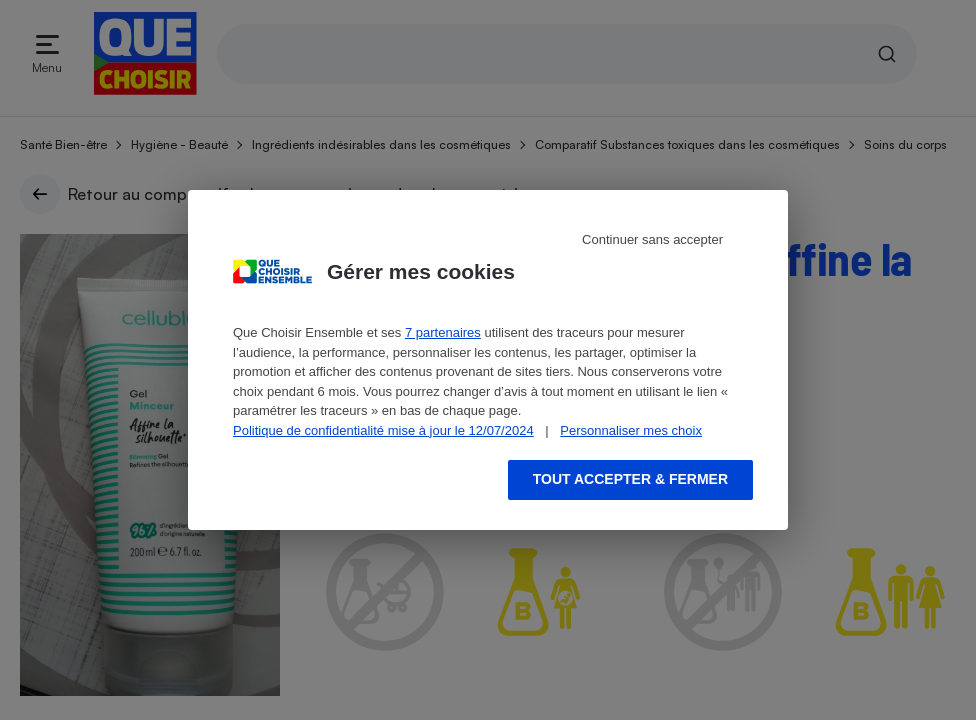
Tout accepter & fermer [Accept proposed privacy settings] (630, 479)
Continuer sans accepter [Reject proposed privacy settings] (652, 239)
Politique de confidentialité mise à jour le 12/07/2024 (383, 430)
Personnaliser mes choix (631, 430)
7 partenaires (443, 332)
